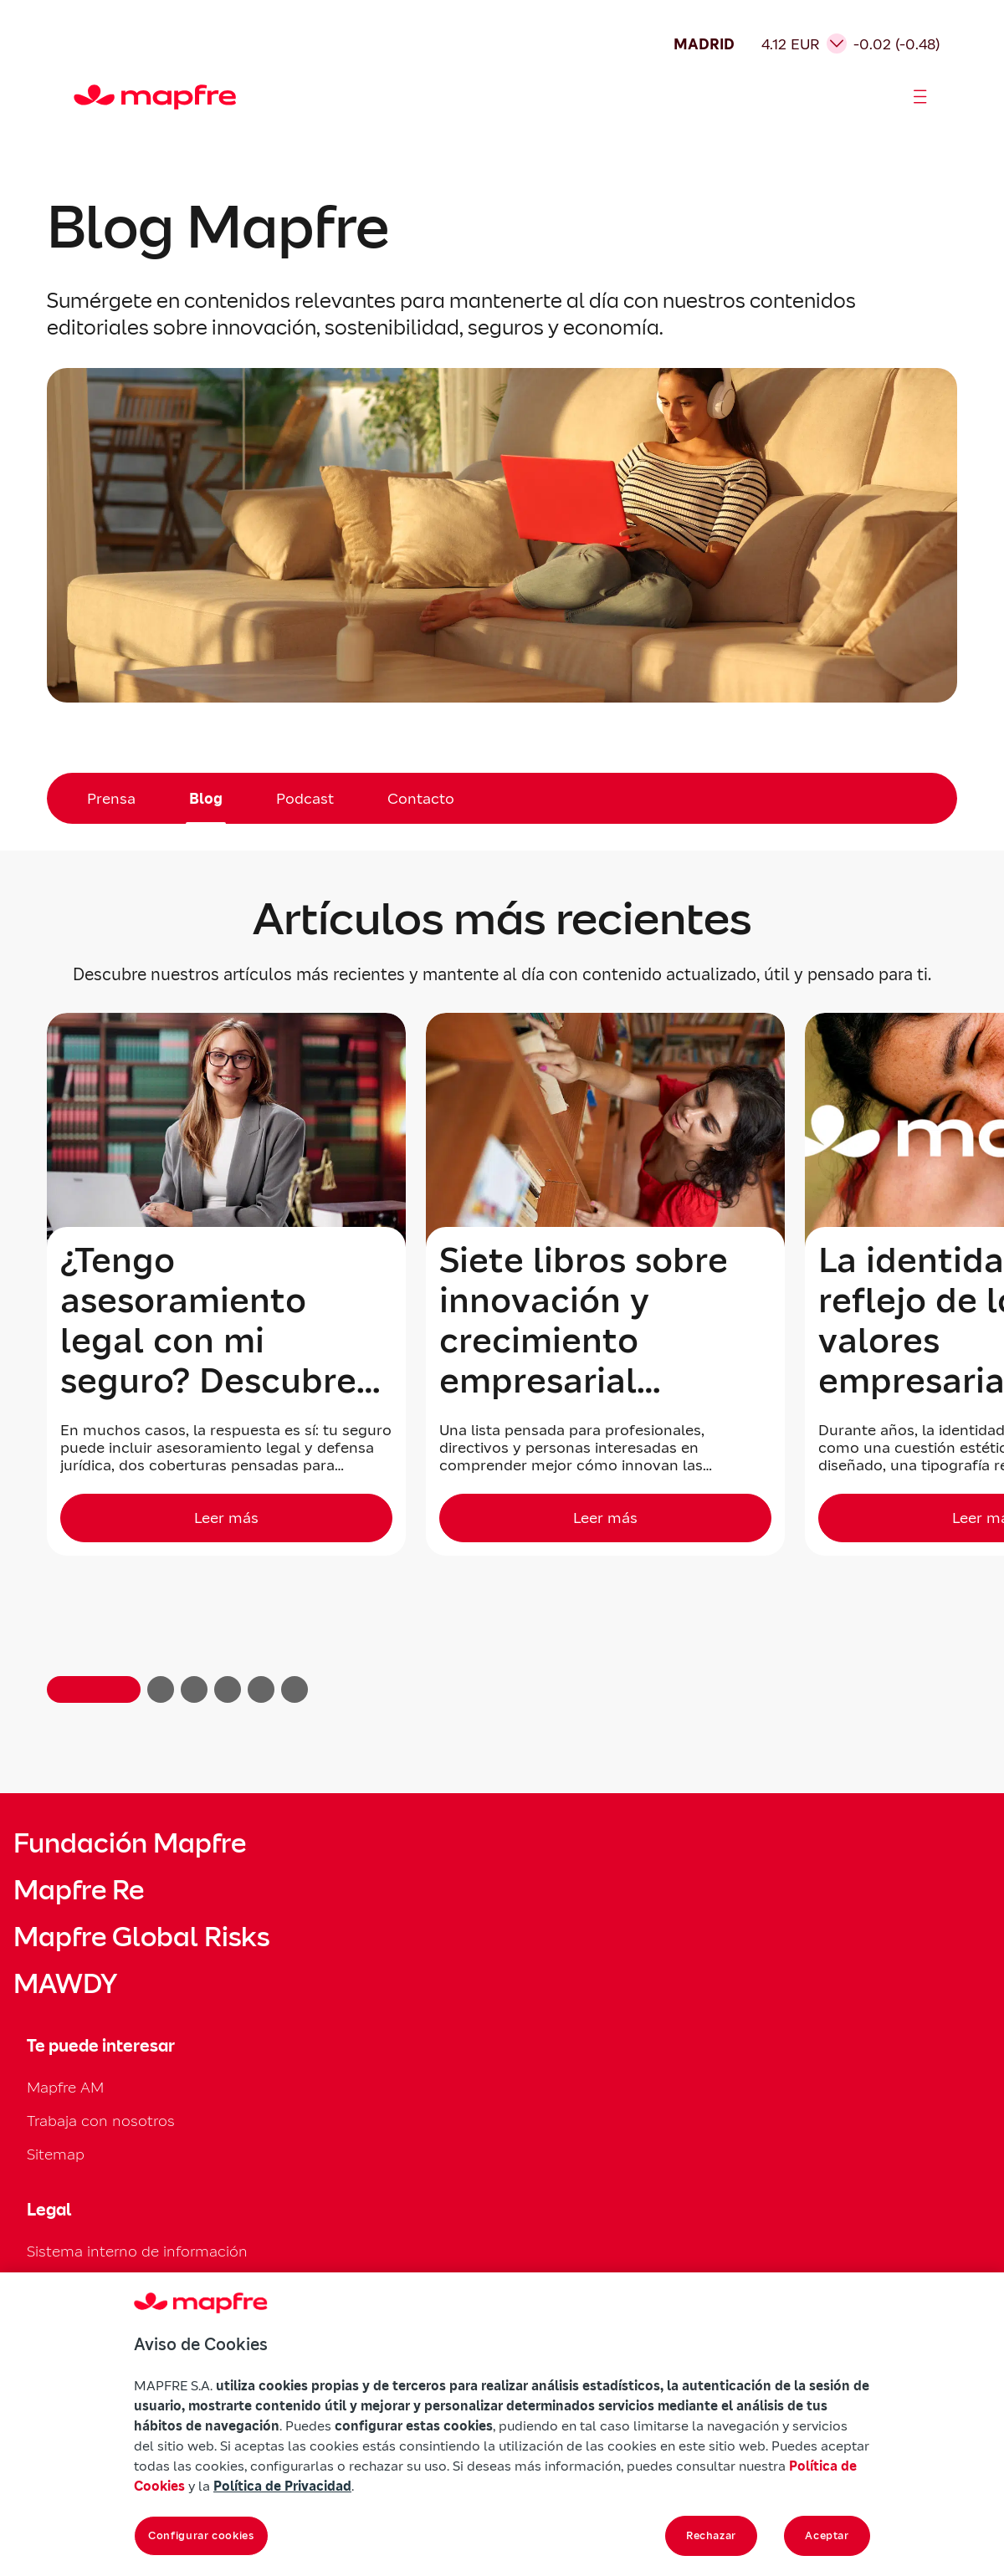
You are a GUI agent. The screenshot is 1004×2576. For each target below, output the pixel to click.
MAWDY (65, 1984)
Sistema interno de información (137, 2251)
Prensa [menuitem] (111, 798)
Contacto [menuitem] (420, 798)
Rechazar (711, 2535)
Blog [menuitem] (206, 798)
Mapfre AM (65, 2087)
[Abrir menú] (920, 97)
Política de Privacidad (282, 2485)
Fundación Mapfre (129, 1843)
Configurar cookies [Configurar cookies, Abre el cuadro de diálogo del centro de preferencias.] (201, 2535)
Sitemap (56, 2154)
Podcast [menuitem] (305, 798)
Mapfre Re (78, 1890)
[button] (94, 1689)
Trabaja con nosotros (101, 2120)
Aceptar (827, 2535)
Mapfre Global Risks (141, 1937)
